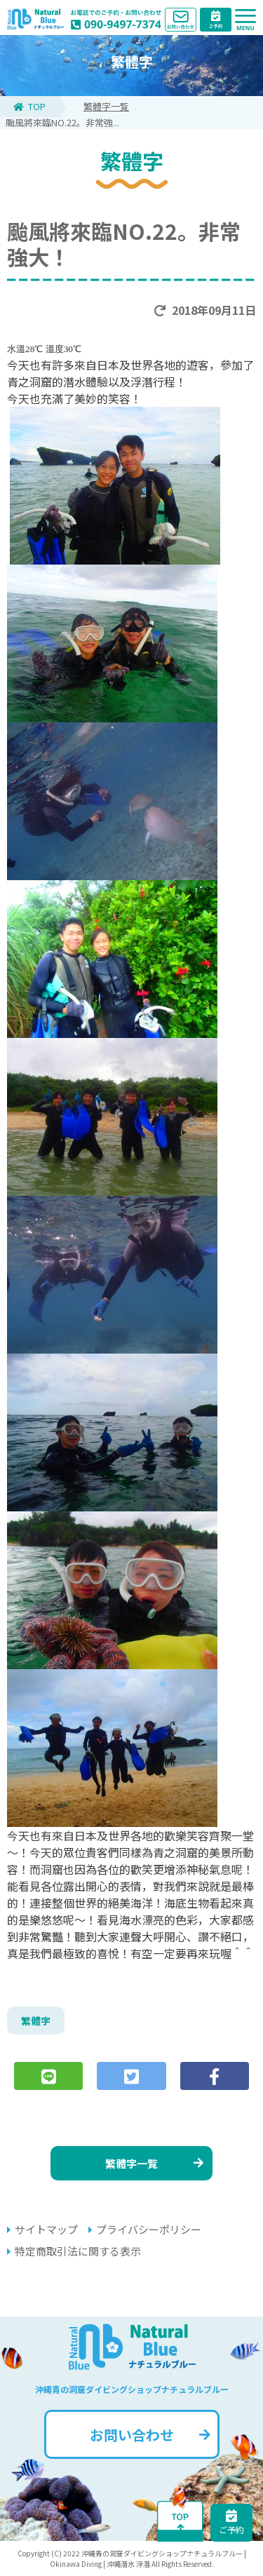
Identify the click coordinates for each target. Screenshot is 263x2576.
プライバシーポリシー (144, 2229)
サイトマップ (42, 2229)
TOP (29, 106)
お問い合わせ (150, 2435)
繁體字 (35, 2021)
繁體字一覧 (106, 106)
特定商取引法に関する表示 (74, 2251)
